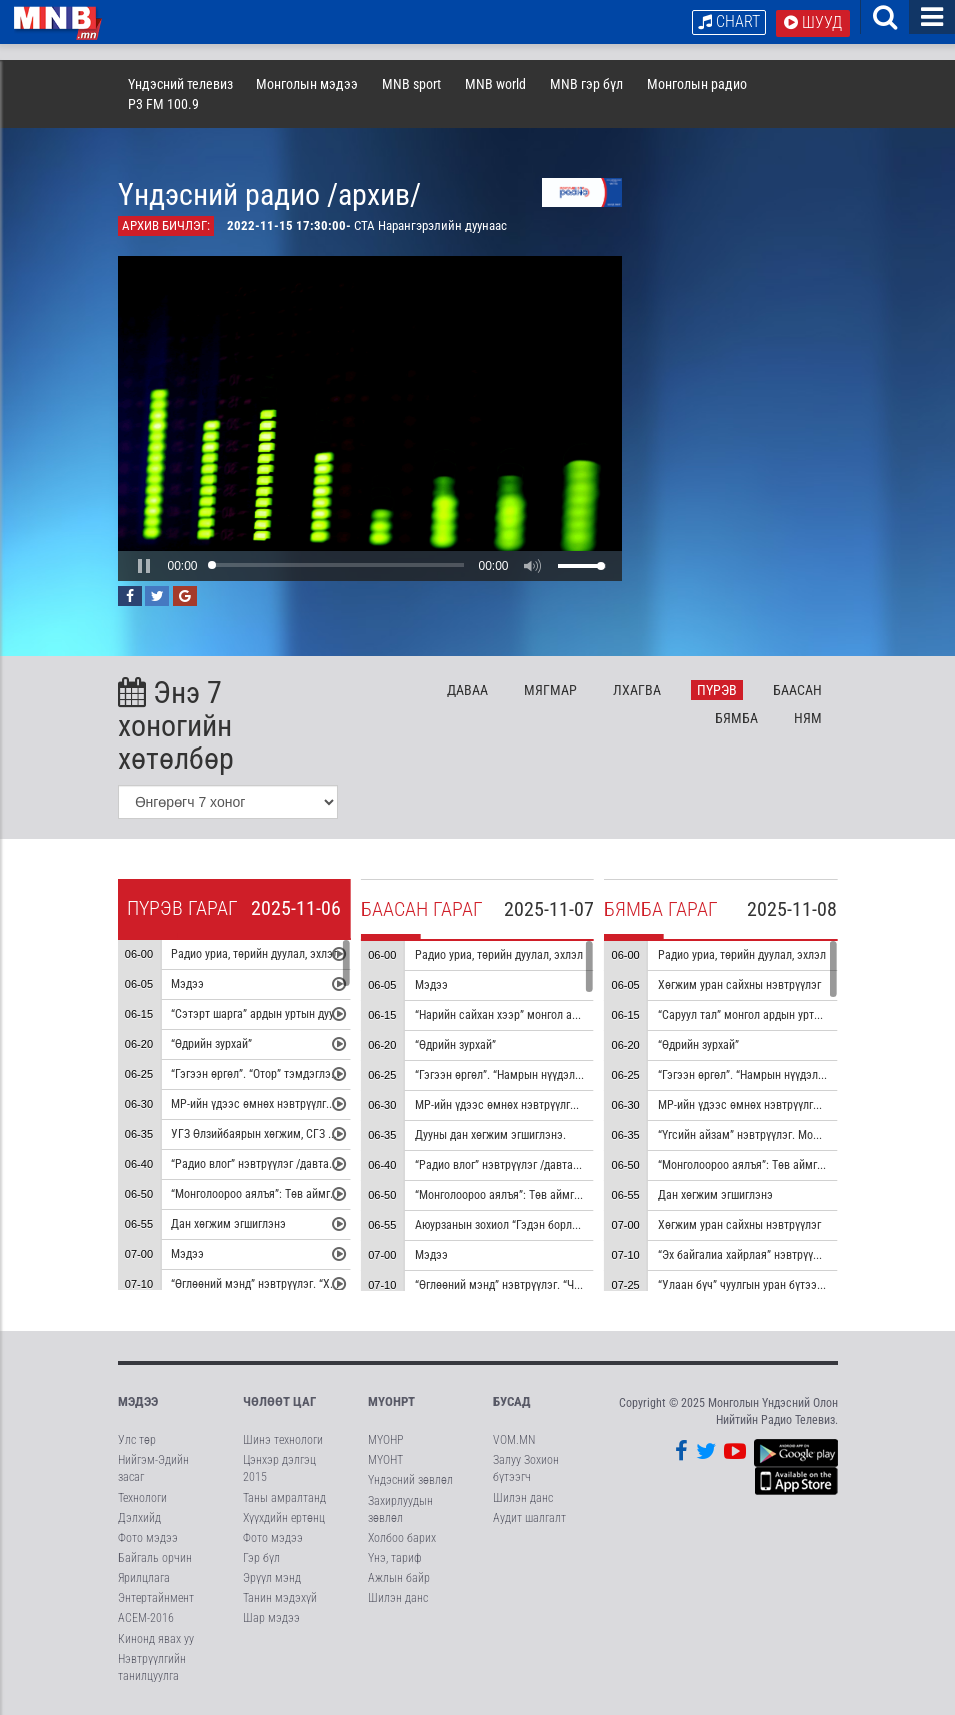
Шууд (813, 22)
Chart (729, 21)
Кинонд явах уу (156, 1639)
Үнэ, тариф (395, 1558)
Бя (736, 718)
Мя (550, 690)
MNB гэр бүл (586, 84)
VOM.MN (514, 1440)
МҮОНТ (385, 1460)
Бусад (512, 1401)
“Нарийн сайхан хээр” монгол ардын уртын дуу (532, 1015)
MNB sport (411, 84)
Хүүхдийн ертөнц (284, 1518)
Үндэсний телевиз (180, 84)
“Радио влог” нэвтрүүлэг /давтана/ (258, 1164)
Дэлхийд (139, 1518)
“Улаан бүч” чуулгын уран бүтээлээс (749, 1285)
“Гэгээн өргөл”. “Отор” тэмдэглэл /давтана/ (280, 1074)
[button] (144, 566)
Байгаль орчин (155, 1558)
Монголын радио (697, 84)
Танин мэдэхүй (280, 1598)
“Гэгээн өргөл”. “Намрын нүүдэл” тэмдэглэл (525, 1075)
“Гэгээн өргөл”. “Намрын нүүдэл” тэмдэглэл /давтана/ (794, 1075)
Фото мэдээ (148, 1538)
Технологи (142, 1498)
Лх (637, 690)
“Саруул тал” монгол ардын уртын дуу (752, 1015)
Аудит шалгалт (529, 1518)
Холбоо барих (402, 1538)
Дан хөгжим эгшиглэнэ (228, 1224)
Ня (808, 718)
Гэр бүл (261, 1558)
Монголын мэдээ (307, 84)
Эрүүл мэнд (272, 1578)
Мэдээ (187, 984)
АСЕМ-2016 (146, 1618)
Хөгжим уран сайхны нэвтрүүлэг (739, 985)
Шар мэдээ (271, 1618)
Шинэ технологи (283, 1440)
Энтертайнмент (156, 1598)
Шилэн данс (398, 1598)
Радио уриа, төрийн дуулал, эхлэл (255, 954)
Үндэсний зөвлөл (410, 1480)
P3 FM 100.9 (163, 104)
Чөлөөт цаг (279, 1401)
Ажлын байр (399, 1578)
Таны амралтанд (284, 1498)
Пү (717, 690)
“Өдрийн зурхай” (211, 1044)
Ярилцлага (144, 1578)
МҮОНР (385, 1440)
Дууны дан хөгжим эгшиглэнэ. (490, 1135)
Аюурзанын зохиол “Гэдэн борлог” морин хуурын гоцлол (555, 1225)
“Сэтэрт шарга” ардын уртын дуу (252, 1014)
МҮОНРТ (391, 1401)
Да (467, 690)
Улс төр (137, 1440)
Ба (797, 690)
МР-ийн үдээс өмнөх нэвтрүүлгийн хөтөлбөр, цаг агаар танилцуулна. (586, 1105)
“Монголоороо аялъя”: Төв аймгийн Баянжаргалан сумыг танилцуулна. (593, 1195)
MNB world (495, 84)
